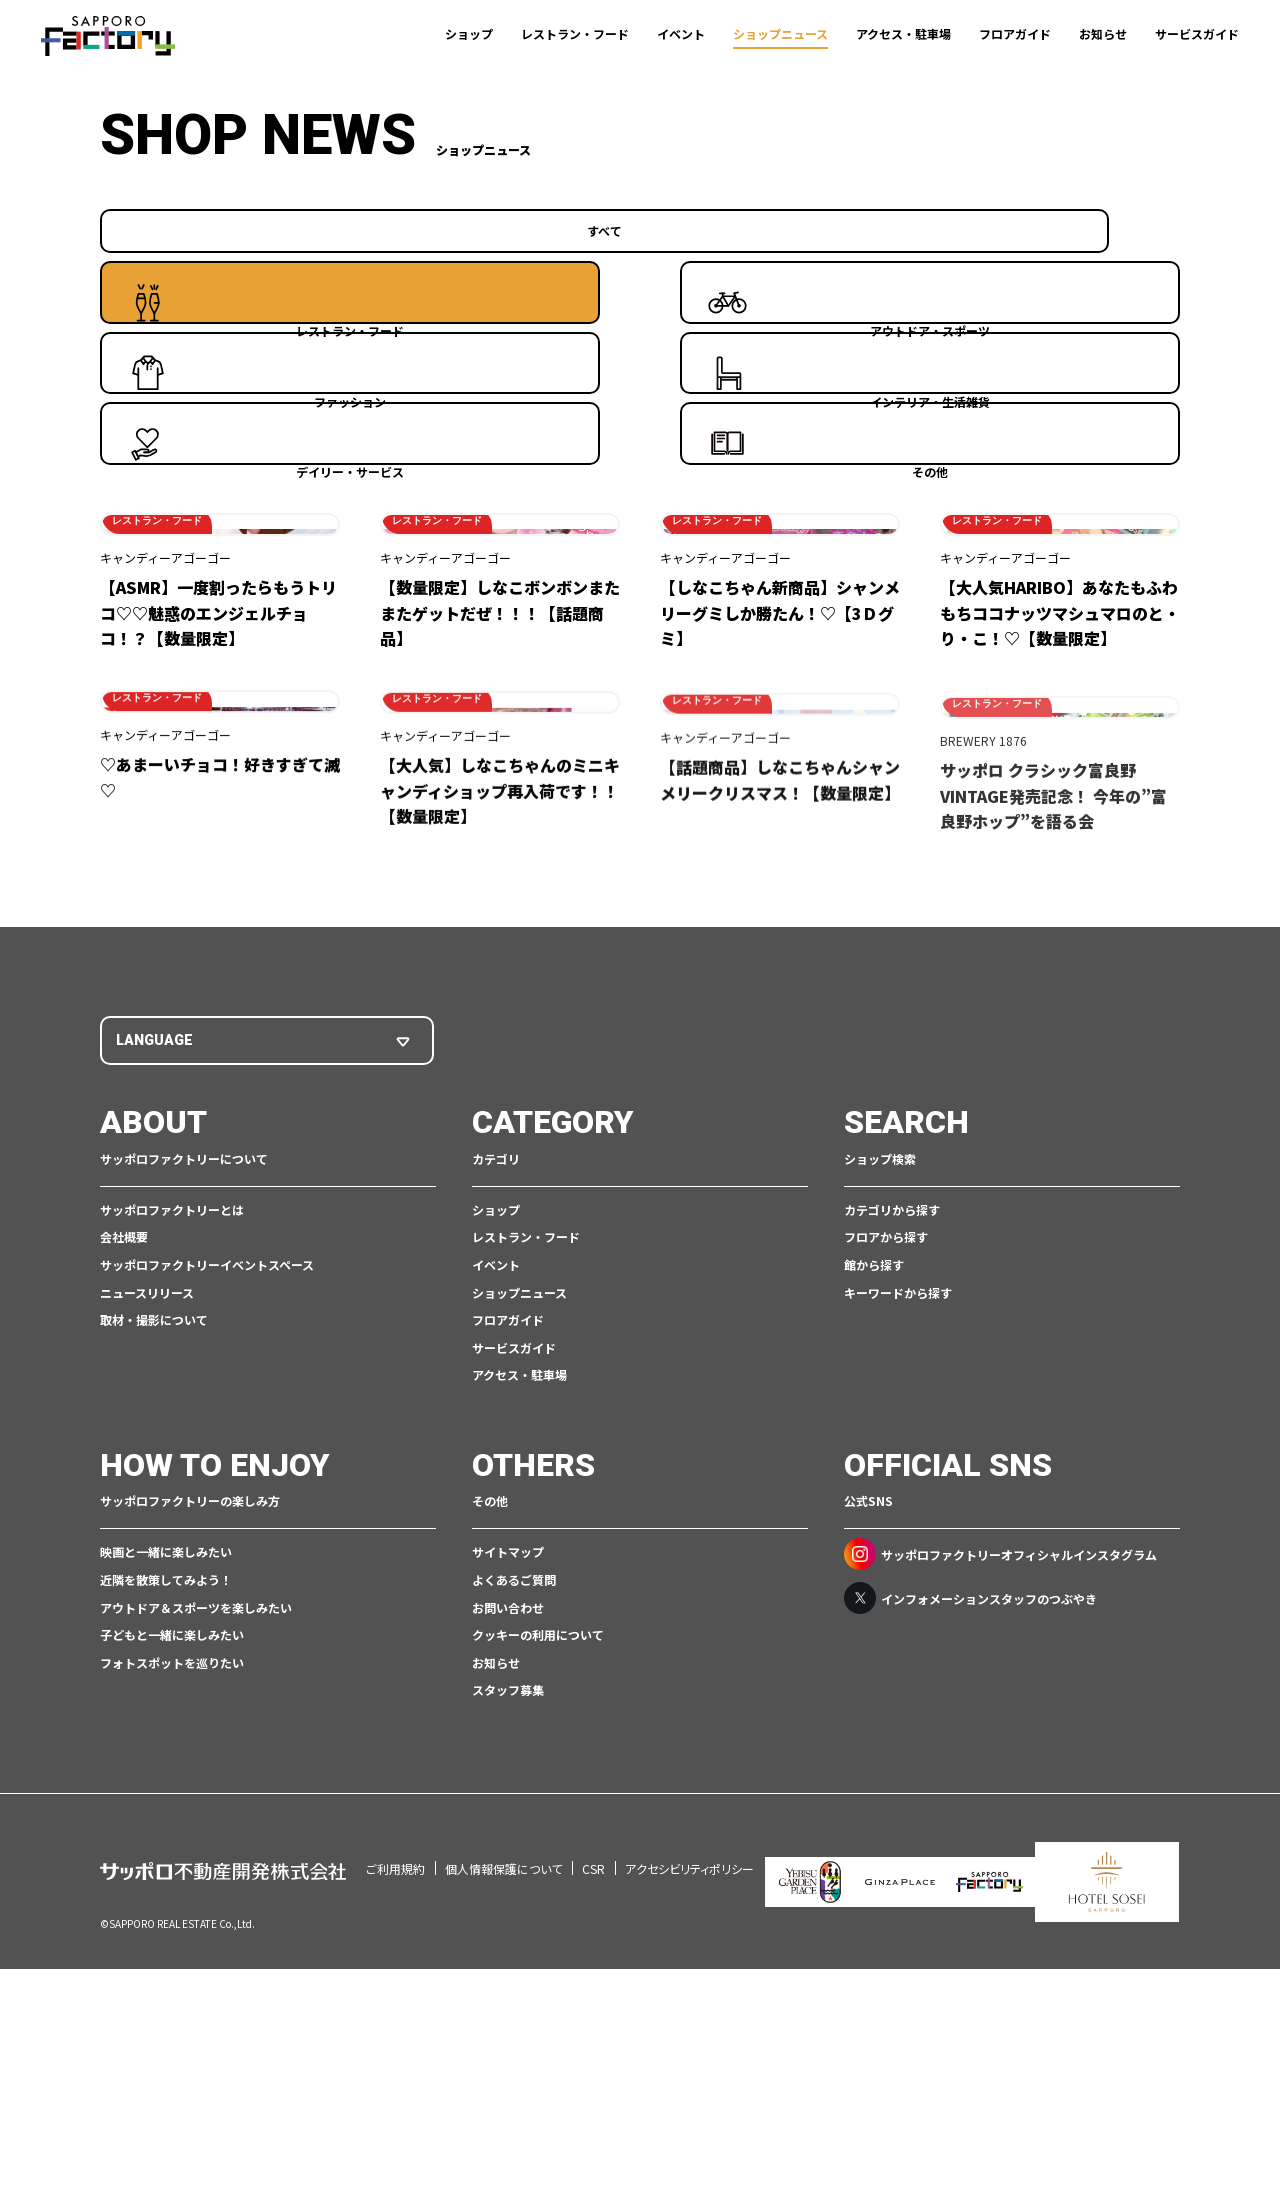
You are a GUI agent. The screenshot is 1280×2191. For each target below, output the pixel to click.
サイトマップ (508, 1828)
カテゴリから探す (892, 1486)
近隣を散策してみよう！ (166, 1856)
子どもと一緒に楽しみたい (172, 1911)
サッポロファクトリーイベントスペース (207, 1541)
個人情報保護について (503, 2117)
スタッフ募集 (508, 1966)
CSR (593, 2117)
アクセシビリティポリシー (689, 2117)
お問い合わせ (508, 1883)
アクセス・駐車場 (903, 33)
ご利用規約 (395, 2117)
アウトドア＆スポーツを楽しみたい (196, 1883)
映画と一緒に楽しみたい (166, 1828)
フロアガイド (1015, 33)
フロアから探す (886, 1513)
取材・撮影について (154, 1596)
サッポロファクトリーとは (172, 1486)
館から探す (874, 1541)
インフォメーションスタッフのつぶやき (970, 1875)
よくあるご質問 (514, 1856)
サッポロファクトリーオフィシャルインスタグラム (1000, 1831)
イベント (681, 33)
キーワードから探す (898, 1568)
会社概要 (124, 1513)
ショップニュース (780, 33)
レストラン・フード (575, 33)
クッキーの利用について (538, 1911)
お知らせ (1103, 33)
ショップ (469, 33)
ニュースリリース (147, 1568)
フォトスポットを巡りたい (172, 1939)
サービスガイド (1197, 33)
